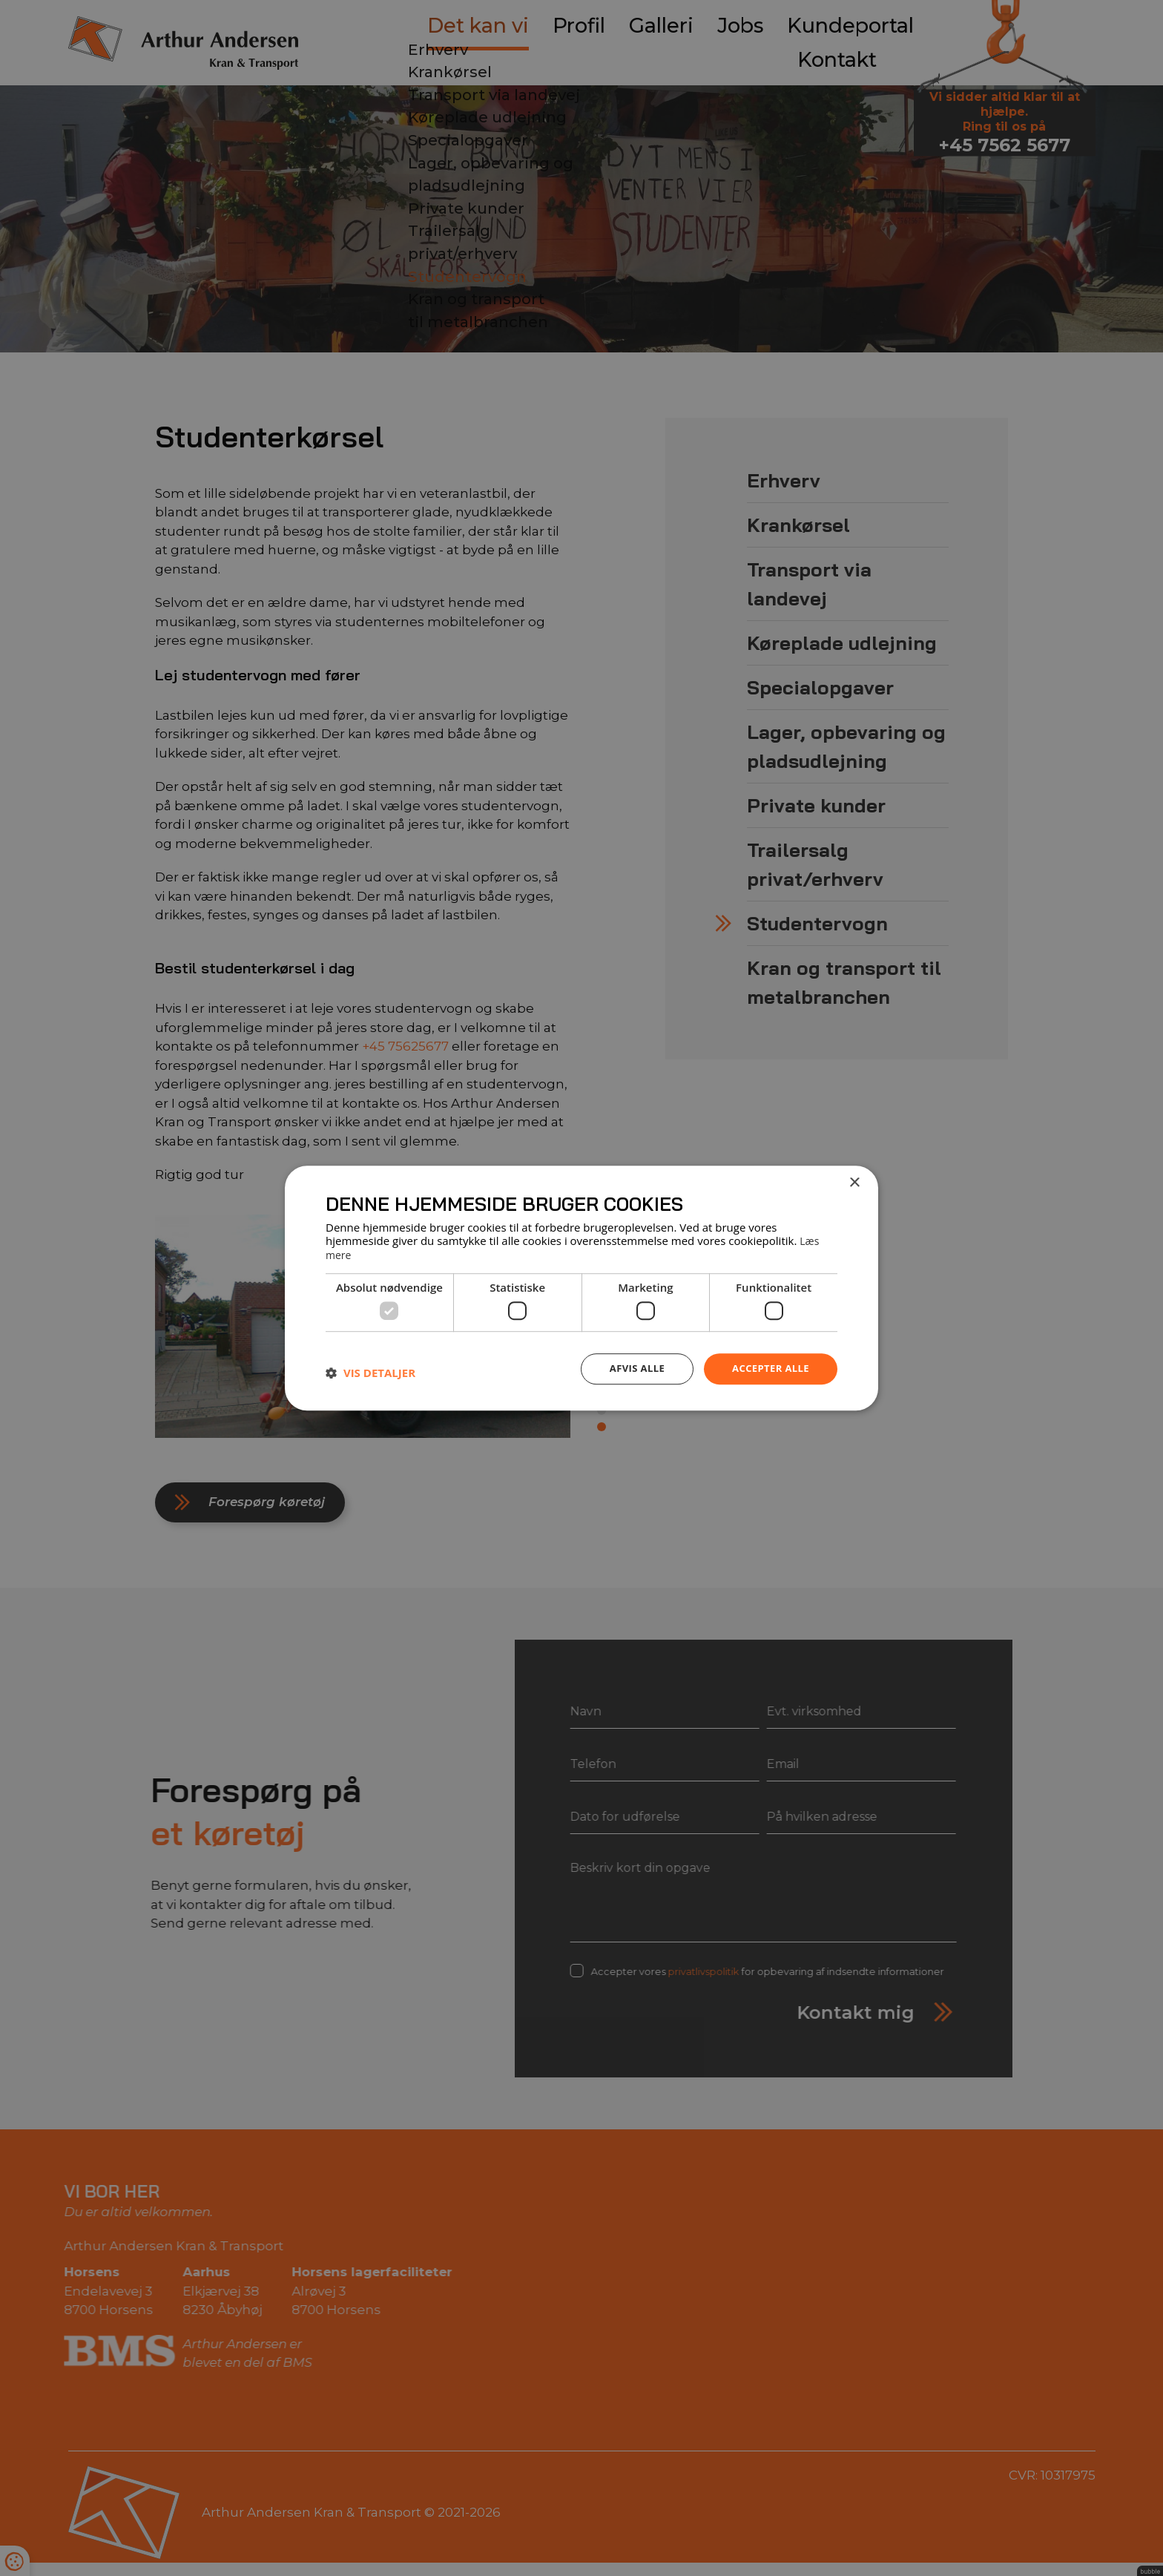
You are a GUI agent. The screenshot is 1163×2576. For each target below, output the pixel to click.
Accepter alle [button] (768, 1368)
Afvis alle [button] (629, 1368)
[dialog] (581, 1288)
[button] (370, 1372)
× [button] (854, 1183)
